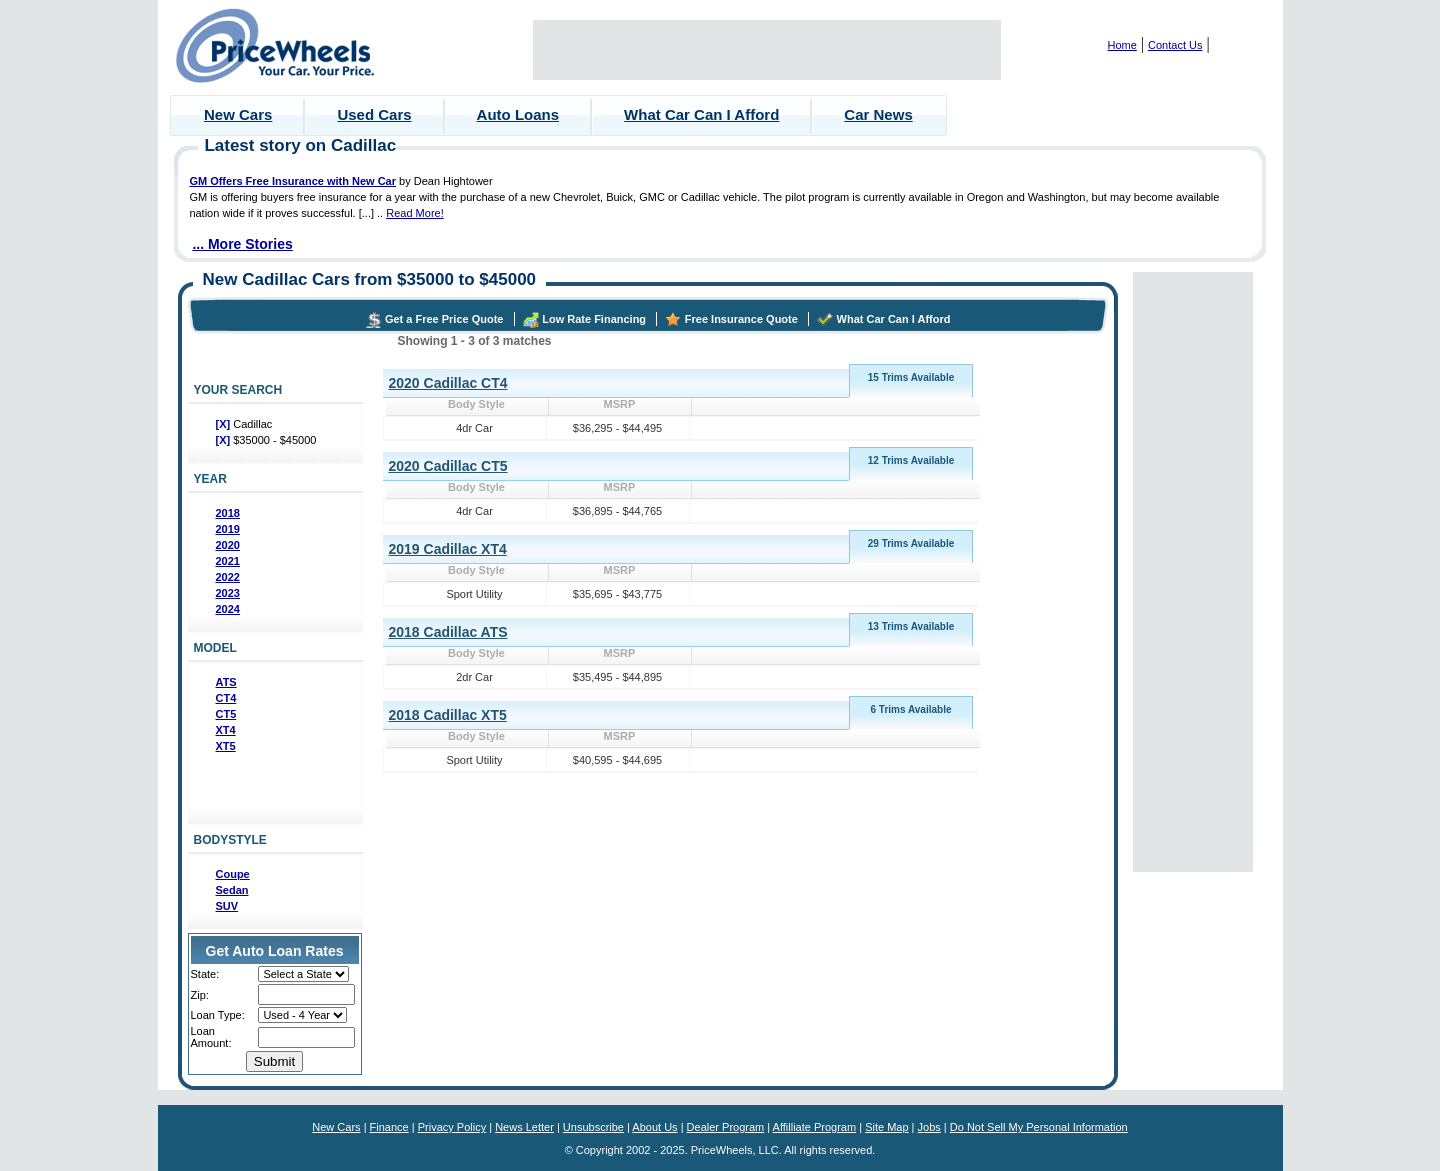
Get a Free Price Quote (444, 319)
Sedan (232, 890)
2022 (228, 577)
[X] (225, 424)
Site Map (886, 1127)
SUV (227, 906)
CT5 (226, 714)
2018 (228, 513)
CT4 (226, 698)
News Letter (524, 1127)
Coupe (233, 874)
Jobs (929, 1127)
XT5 (226, 746)
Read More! (414, 213)
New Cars (238, 114)
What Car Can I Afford (701, 114)
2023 (228, 593)
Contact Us (1175, 45)
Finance (389, 1127)
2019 (228, 529)
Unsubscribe (593, 1127)
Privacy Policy (452, 1127)
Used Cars (374, 114)
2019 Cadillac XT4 (448, 549)
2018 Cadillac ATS (448, 632)
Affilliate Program (815, 1127)
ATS (226, 682)
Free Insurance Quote (741, 319)
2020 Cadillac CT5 (448, 466)
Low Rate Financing (594, 319)
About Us (654, 1127)
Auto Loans (518, 114)
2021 (228, 561)
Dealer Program (726, 1127)
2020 (228, 545)
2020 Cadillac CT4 (448, 383)
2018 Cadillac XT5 (448, 715)
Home (1122, 45)
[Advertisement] (767, 50)
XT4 (226, 730)
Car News (878, 114)
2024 (228, 609)
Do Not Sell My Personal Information (1039, 1127)
